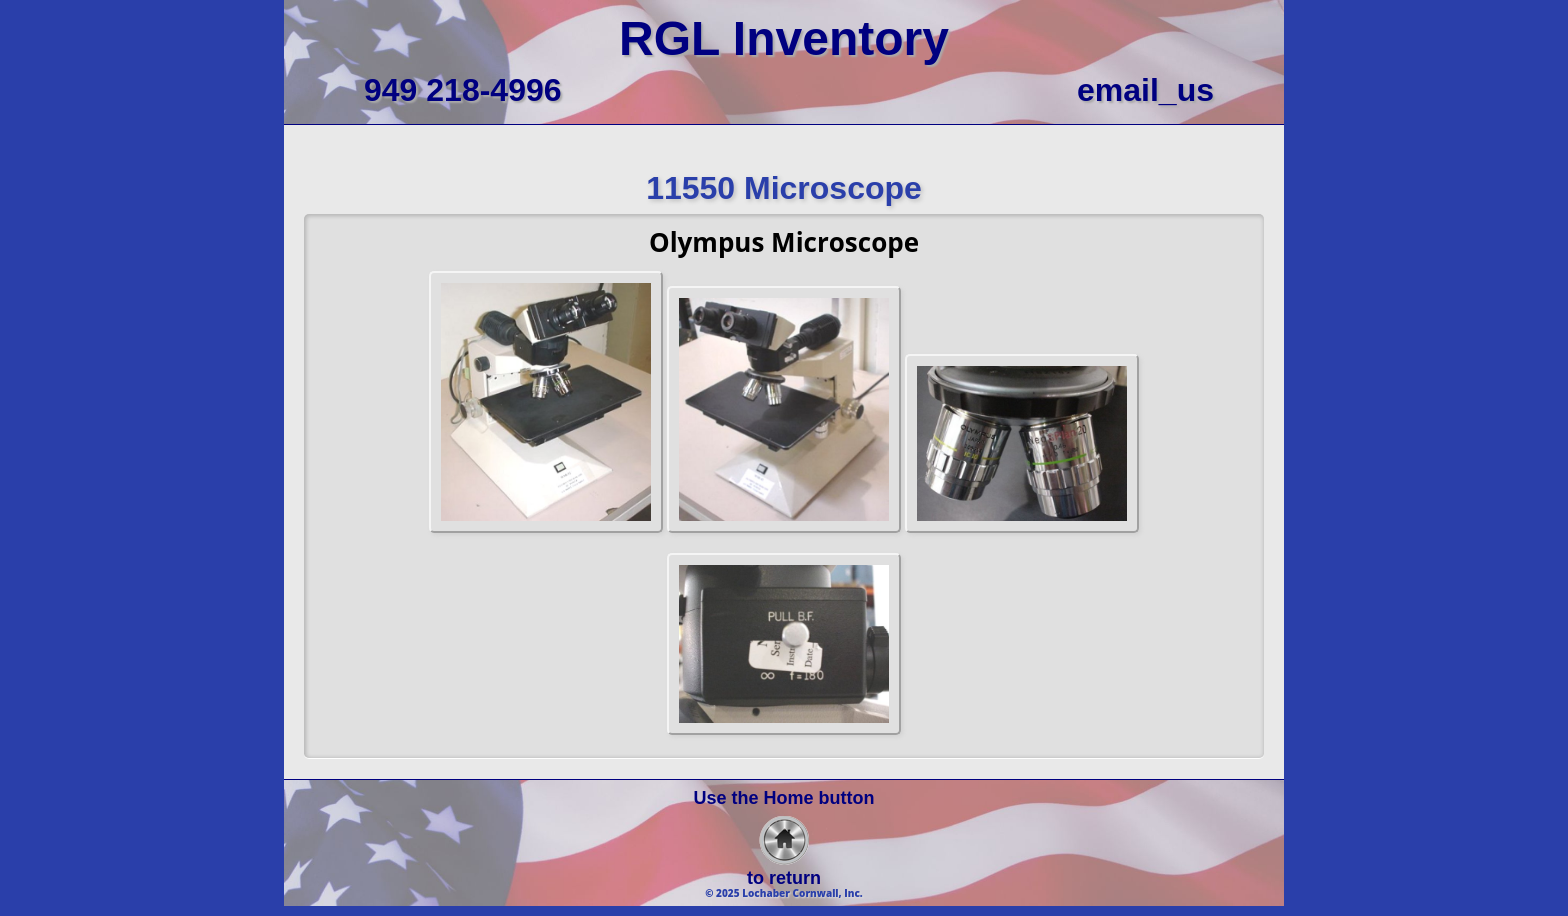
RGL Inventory (784, 38)
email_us (1145, 90)
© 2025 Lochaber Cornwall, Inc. (784, 893)
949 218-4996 (463, 90)
